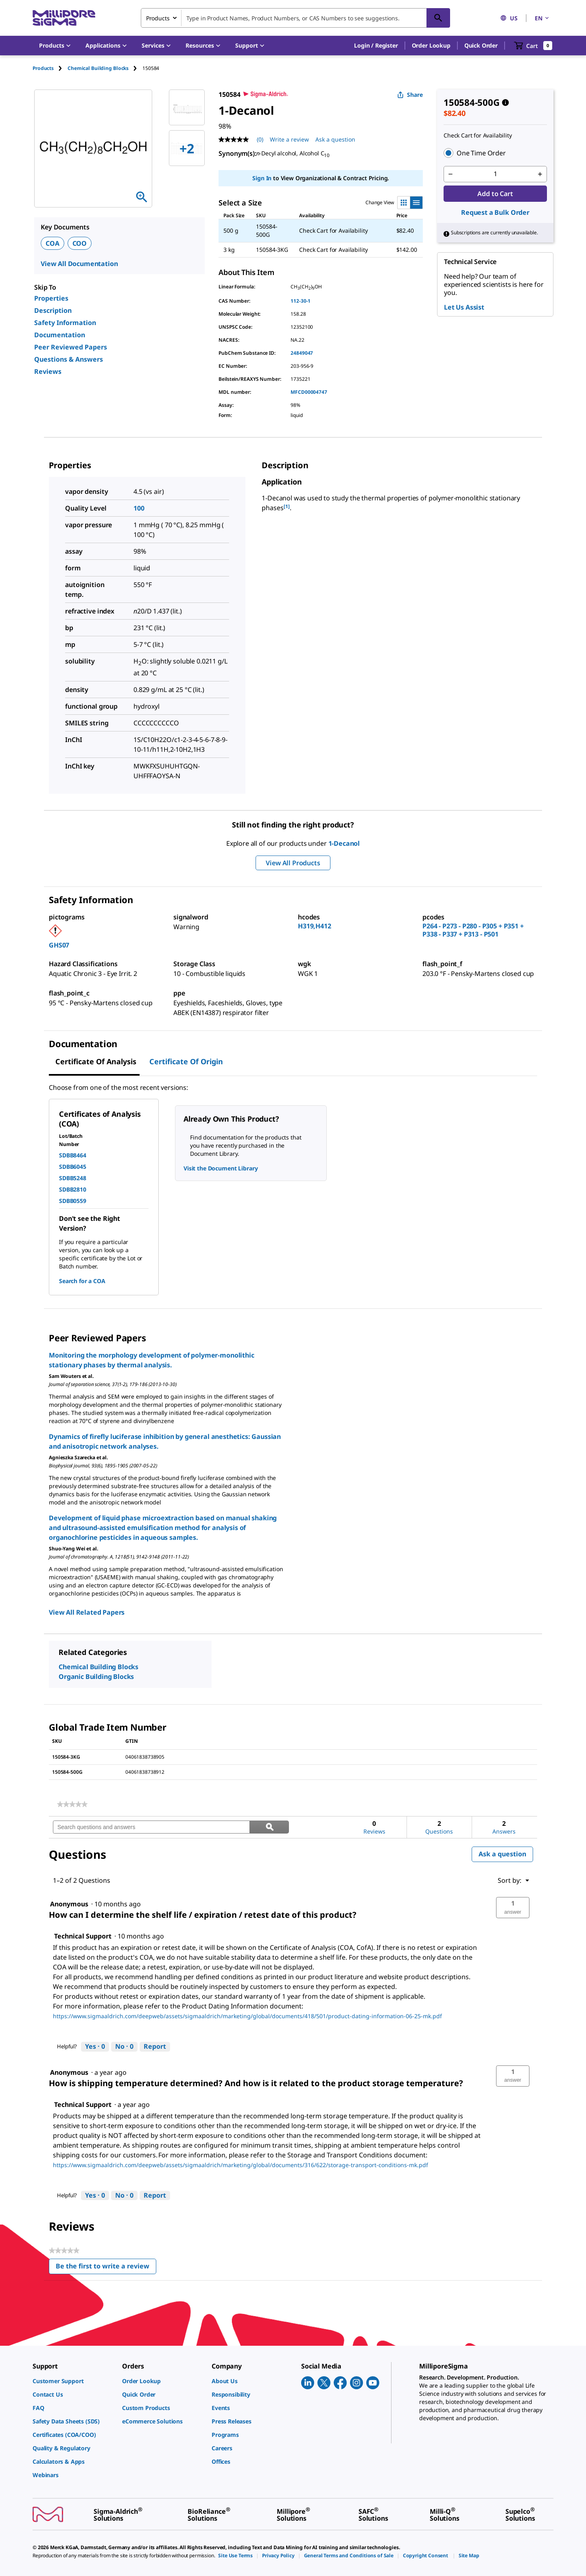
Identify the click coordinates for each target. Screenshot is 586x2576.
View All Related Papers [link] (87, 1612)
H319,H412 (314, 925)
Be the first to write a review (106, 2268)
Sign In (261, 178)
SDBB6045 (72, 1166)
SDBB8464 (72, 1155)
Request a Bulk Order (495, 212)
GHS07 (59, 945)
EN (542, 18)
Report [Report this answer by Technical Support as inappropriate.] (155, 2046)
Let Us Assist (464, 307)
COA (52, 243)
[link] (72, 1804)
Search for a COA (82, 1281)
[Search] (438, 18)
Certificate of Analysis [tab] (95, 1061)
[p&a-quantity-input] (495, 174)
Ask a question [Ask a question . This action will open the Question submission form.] (335, 139)
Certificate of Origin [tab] (186, 1061)
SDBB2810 (72, 1189)
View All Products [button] (293, 862)
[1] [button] (287, 506)
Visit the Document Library (221, 1168)
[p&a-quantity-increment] (540, 174)
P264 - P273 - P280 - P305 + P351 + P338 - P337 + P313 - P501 (473, 930)
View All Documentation (79, 264)
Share (410, 94)
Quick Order (481, 45)
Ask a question (502, 1853)
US (509, 18)
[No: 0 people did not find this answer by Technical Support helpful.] (124, 2047)
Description (53, 310)
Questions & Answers (68, 359)
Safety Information (65, 322)
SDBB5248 (72, 1178)
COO (79, 243)
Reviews (47, 371)
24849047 (302, 352)
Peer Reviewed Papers (70, 347)
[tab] (50, 68)
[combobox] (295, 18)
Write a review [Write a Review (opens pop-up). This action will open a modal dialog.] (289, 139)
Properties (51, 298)
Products (43, 68)
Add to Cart (495, 193)
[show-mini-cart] (533, 45)
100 (138, 508)
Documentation (59, 334)
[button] (376, 45)
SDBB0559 (72, 1201)
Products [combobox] (158, 18)
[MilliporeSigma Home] (64, 18)
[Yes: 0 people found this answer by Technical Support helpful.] (95, 2047)
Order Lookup (431, 45)
